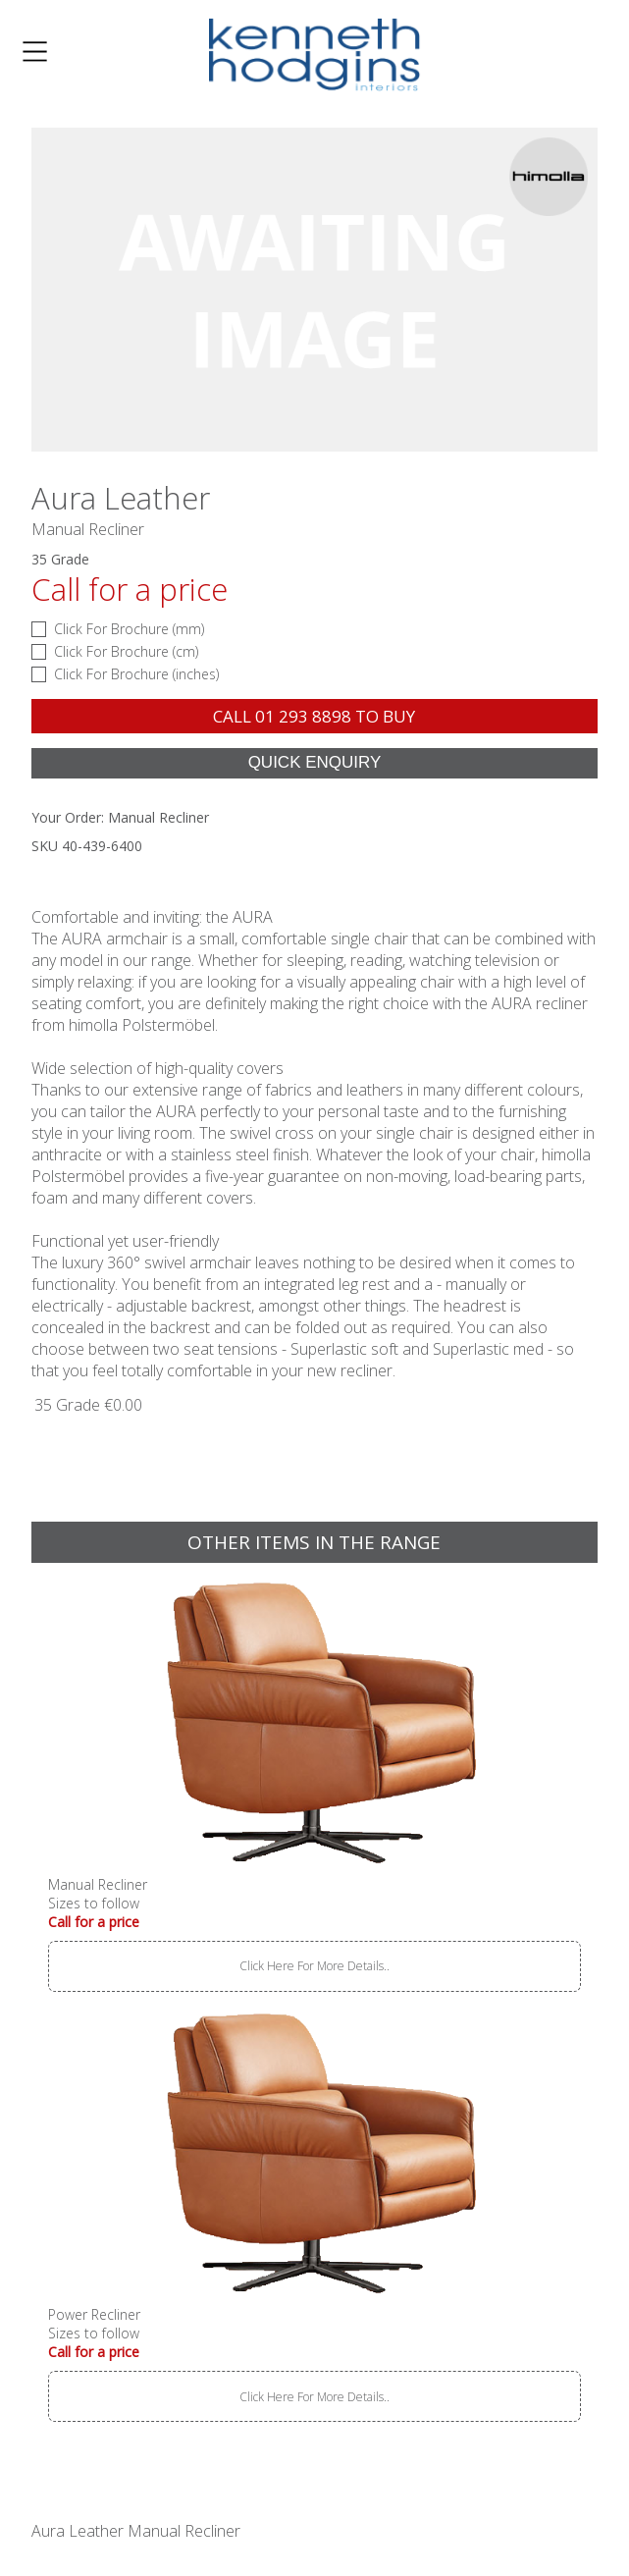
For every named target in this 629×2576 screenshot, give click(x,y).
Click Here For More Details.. (314, 1966)
